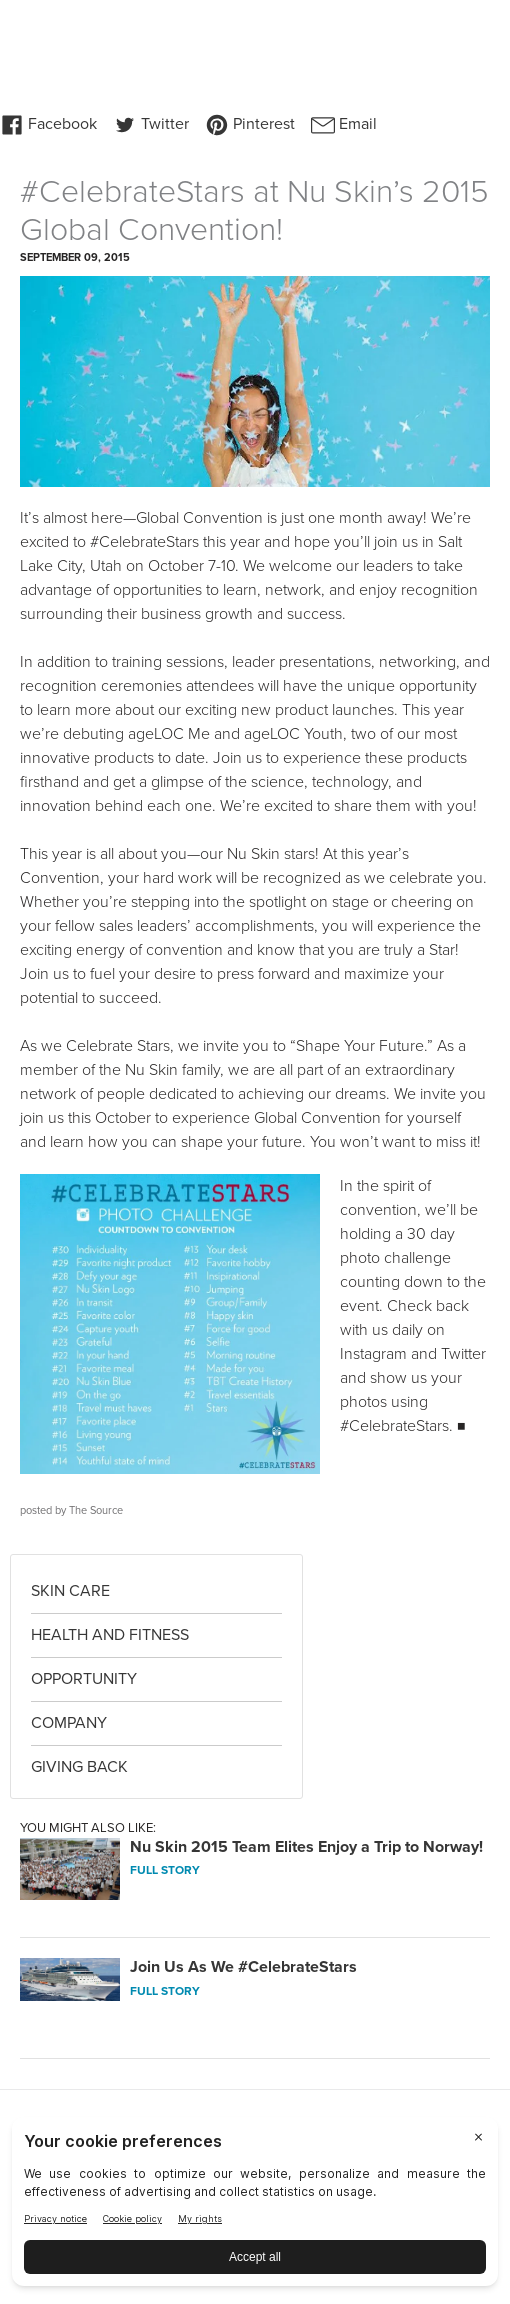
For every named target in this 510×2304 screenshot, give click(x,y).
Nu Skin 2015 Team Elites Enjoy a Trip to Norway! (306, 1847)
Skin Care (70, 1591)
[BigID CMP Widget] (255, 2206)
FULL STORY (165, 1870)
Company (69, 1723)
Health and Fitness (110, 1635)
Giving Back (79, 1767)
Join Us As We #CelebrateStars (243, 1967)
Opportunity (84, 1679)
